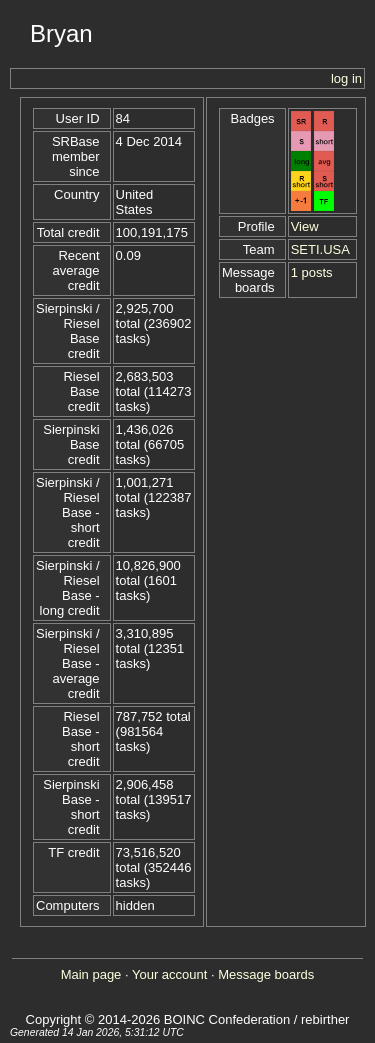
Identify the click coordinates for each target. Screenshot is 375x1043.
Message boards (266, 974)
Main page (91, 974)
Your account (169, 974)
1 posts (312, 272)
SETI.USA (320, 249)
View (305, 226)
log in (346, 78)
